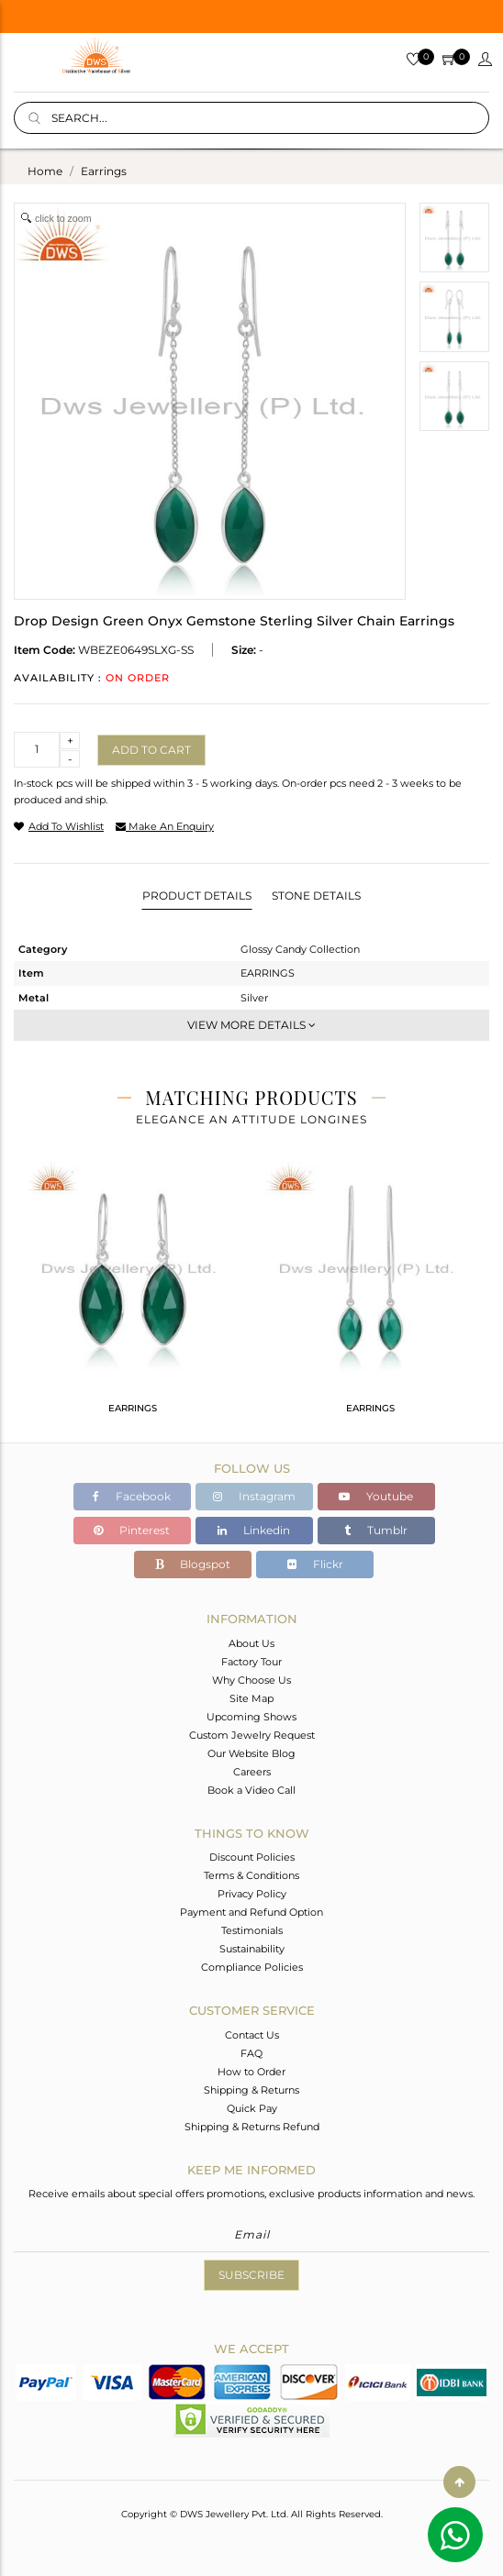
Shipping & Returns (251, 2090)
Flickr (315, 1564)
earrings (104, 171)
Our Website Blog (251, 1753)
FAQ (251, 2053)
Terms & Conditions (251, 1875)
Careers (252, 1771)
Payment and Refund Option (251, 1912)
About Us (251, 1643)
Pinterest (132, 1530)
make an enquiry (165, 826)
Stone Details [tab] (316, 895)
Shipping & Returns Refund (251, 2126)
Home (45, 171)
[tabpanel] (133, 1294)
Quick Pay (252, 2108)
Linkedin (254, 1530)
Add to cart (151, 750)
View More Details (251, 1025)
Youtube (376, 1496)
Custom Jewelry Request (252, 1735)
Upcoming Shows (251, 1716)
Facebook (132, 1496)
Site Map (251, 1698)
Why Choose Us (251, 1680)
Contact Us (252, 2035)
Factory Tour (251, 1661)
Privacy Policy (252, 1893)
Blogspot (192, 1564)
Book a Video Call (251, 1790)
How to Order (251, 2071)
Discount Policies (252, 1857)
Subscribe (251, 2275)
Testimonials (252, 1930)
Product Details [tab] (197, 895)
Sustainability (252, 1948)
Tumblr (376, 1530)
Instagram (254, 1496)
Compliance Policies (252, 1967)
